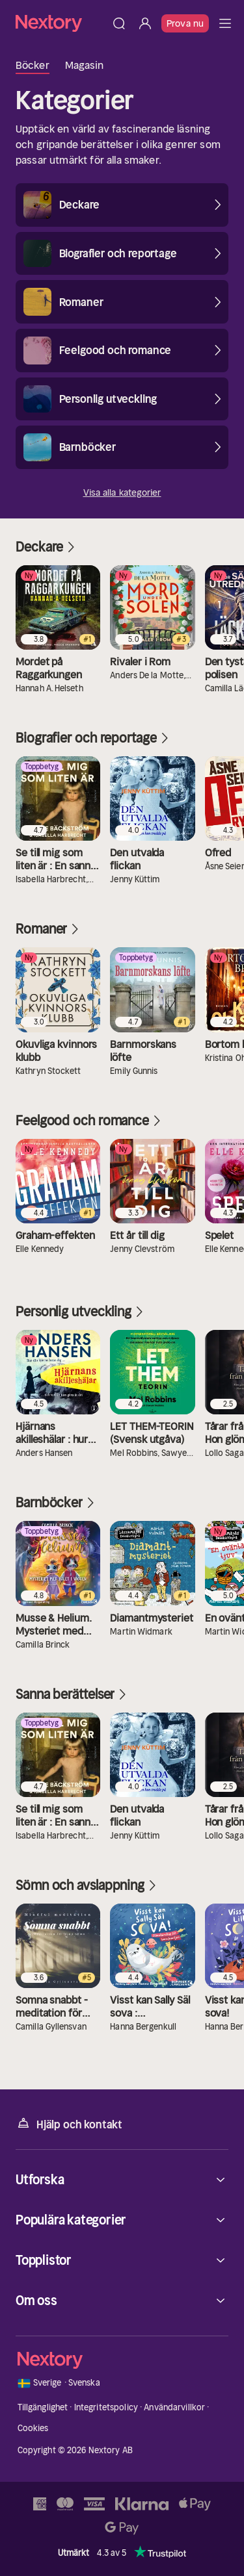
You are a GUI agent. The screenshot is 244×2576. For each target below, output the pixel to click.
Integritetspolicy (106, 2407)
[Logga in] (145, 23)
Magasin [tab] (84, 64)
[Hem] (61, 23)
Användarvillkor (174, 2407)
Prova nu (185, 23)
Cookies (33, 2428)
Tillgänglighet (43, 2407)
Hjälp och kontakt (69, 2123)
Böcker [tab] (32, 64)
